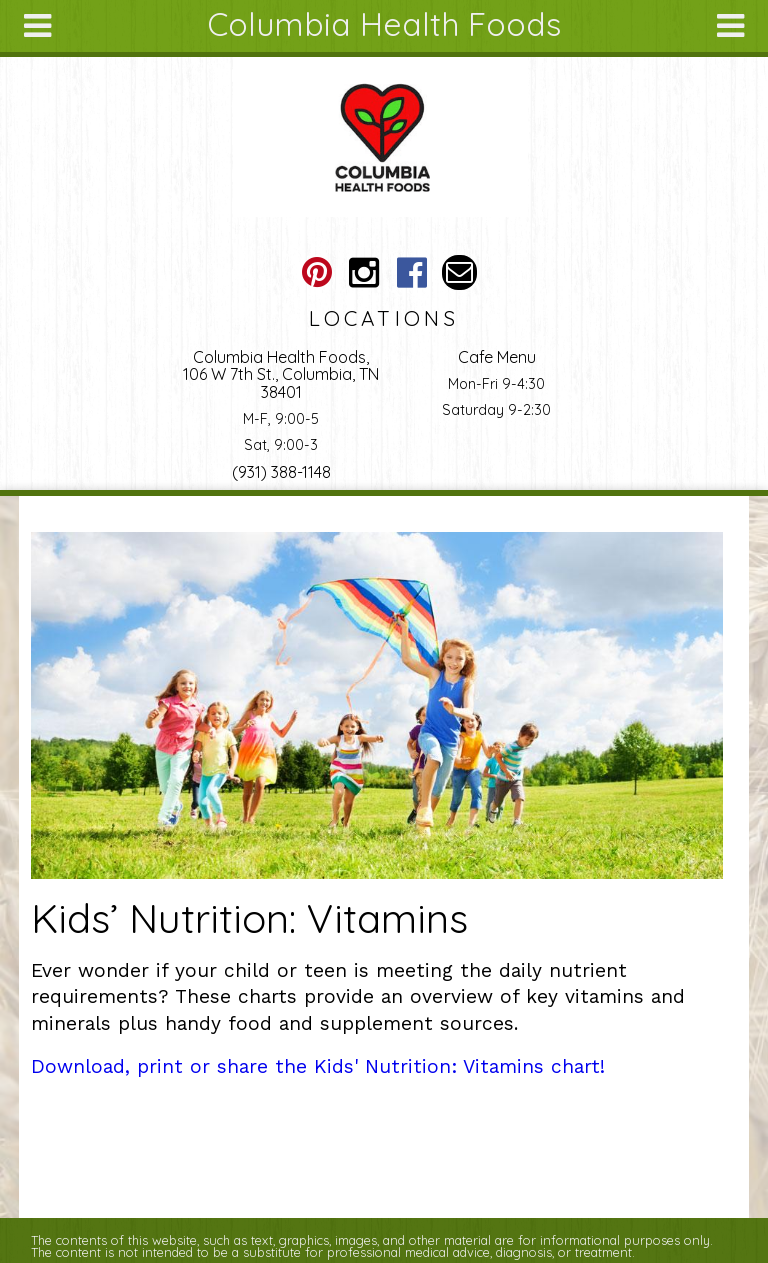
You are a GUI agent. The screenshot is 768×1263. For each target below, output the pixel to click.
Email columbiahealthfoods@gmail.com (459, 272)
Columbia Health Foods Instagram (364, 272)
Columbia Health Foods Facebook (411, 272)
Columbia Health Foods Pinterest (316, 272)
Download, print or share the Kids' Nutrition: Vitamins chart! (318, 1066)
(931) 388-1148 (281, 472)
